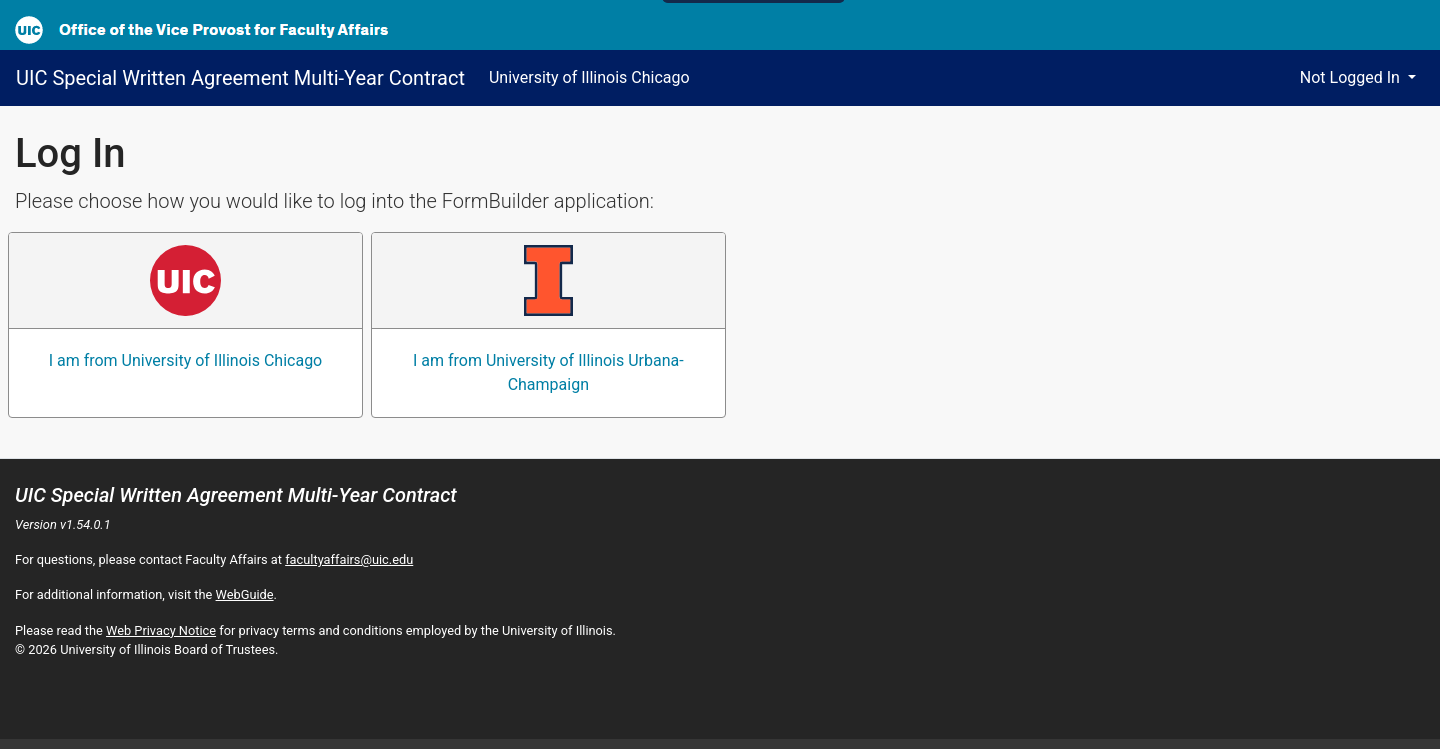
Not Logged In (1352, 77)
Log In (70, 153)
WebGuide (245, 594)
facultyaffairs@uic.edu (349, 559)
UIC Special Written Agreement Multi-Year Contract (240, 78)
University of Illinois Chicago (589, 77)
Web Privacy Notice (161, 630)
